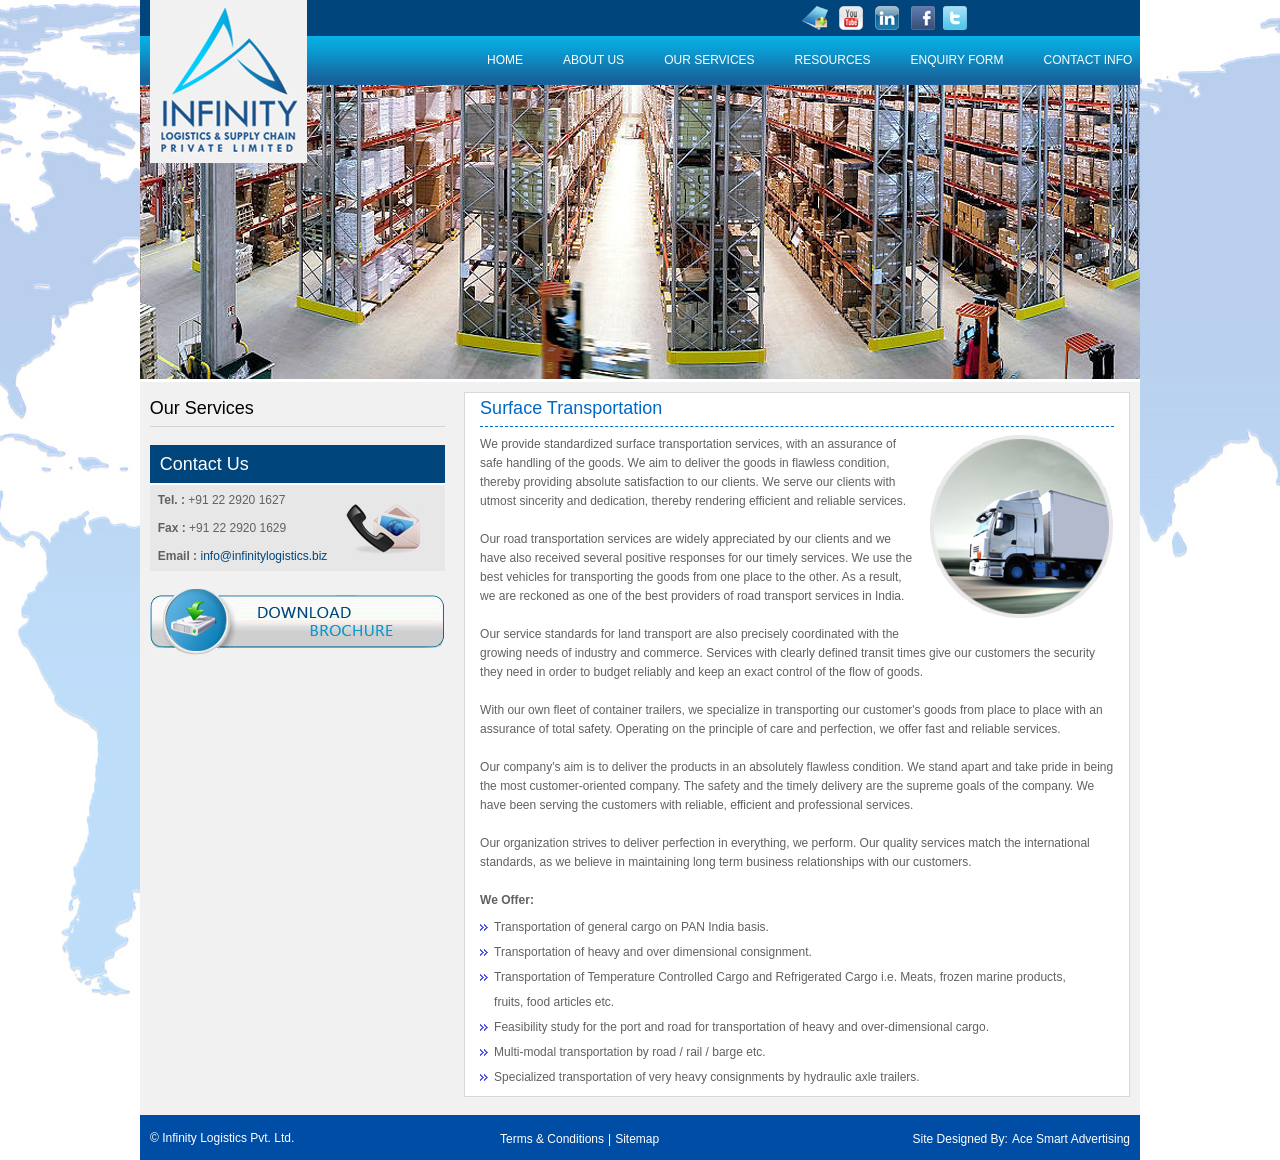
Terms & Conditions (552, 1139)
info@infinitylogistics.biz (263, 556)
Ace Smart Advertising (1071, 1139)
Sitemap (637, 1139)
